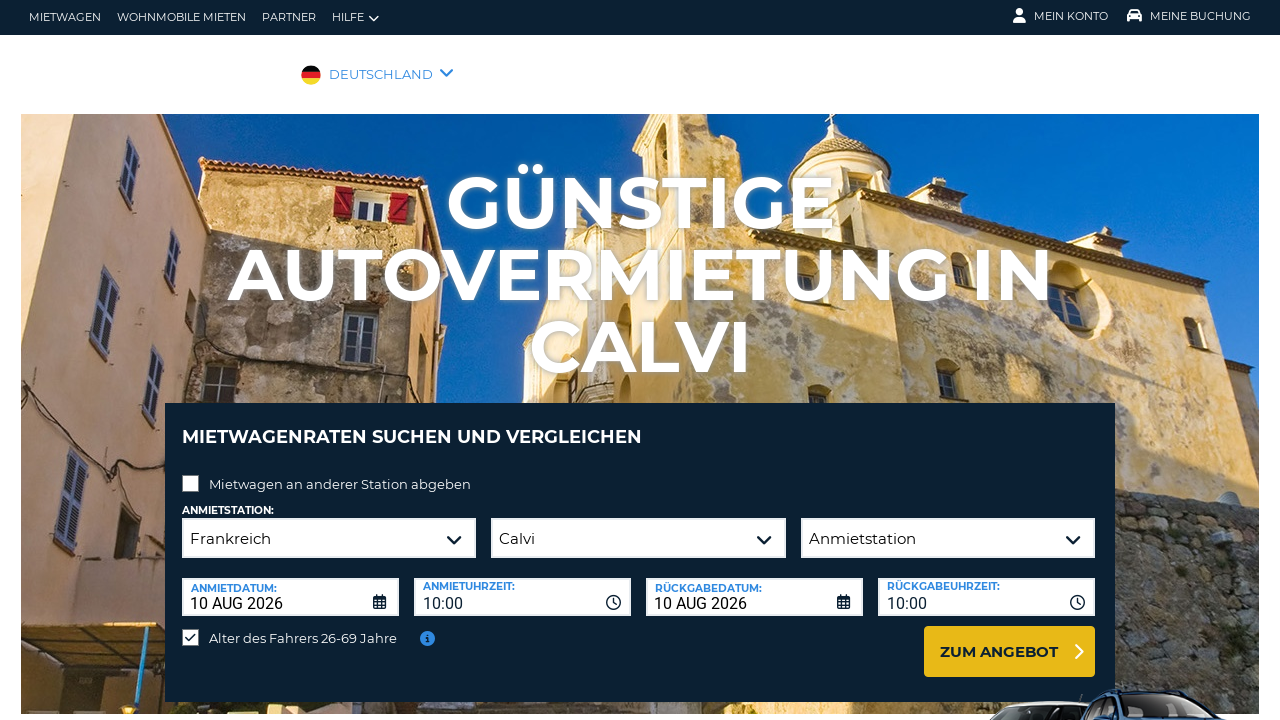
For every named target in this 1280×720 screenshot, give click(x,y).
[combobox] (522, 582)
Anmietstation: (228, 495)
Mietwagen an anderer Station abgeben (340, 469)
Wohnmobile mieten (181, 17)
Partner (289, 17)
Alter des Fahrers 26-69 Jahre (303, 623)
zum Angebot (999, 636)
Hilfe (355, 17)
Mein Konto (1060, 16)
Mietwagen (65, 17)
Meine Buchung (1189, 16)
